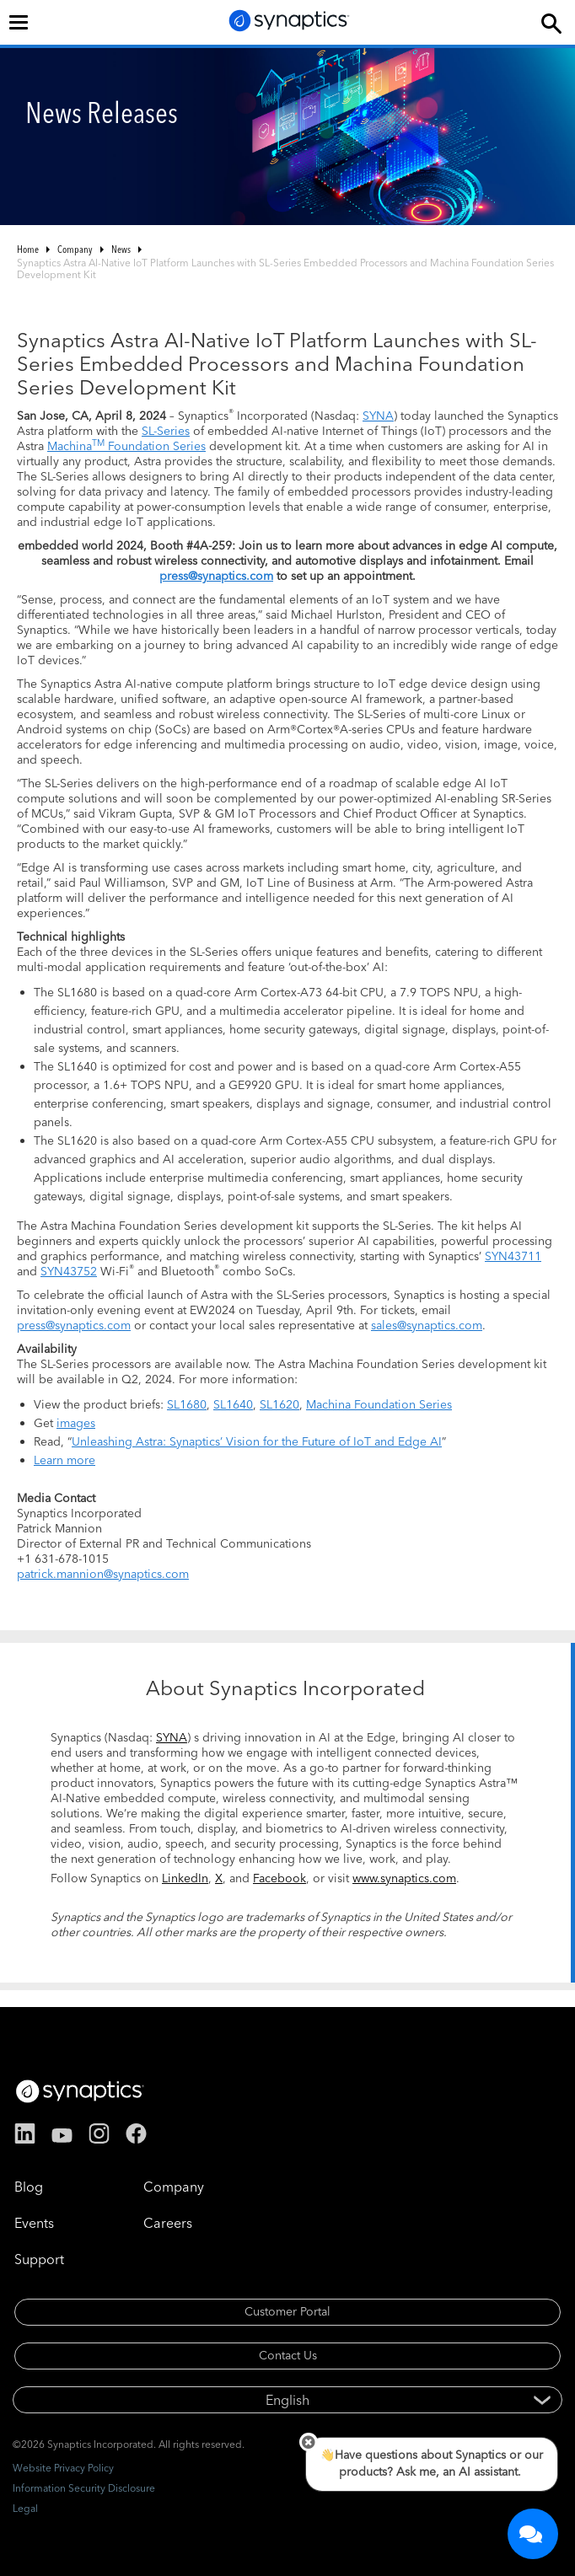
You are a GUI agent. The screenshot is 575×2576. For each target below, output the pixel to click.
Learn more (64, 1460)
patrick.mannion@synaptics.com (103, 1573)
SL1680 (187, 1404)
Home (28, 249)
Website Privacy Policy (63, 2467)
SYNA (378, 415)
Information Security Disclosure (84, 2488)
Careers (167, 2222)
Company (75, 249)
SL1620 (279, 1404)
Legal (25, 2508)
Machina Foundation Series (126, 445)
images (75, 1422)
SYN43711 (513, 1256)
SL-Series (166, 430)
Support (39, 2259)
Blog (28, 2186)
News (121, 249)
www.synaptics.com (404, 1878)
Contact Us (288, 2355)
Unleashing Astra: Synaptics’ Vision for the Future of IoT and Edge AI (257, 1441)
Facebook (279, 1878)
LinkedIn (185, 1878)
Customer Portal (287, 2311)
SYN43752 (68, 1271)
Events (34, 2222)
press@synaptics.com (216, 575)
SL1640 (233, 1404)
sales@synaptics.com (426, 1325)
